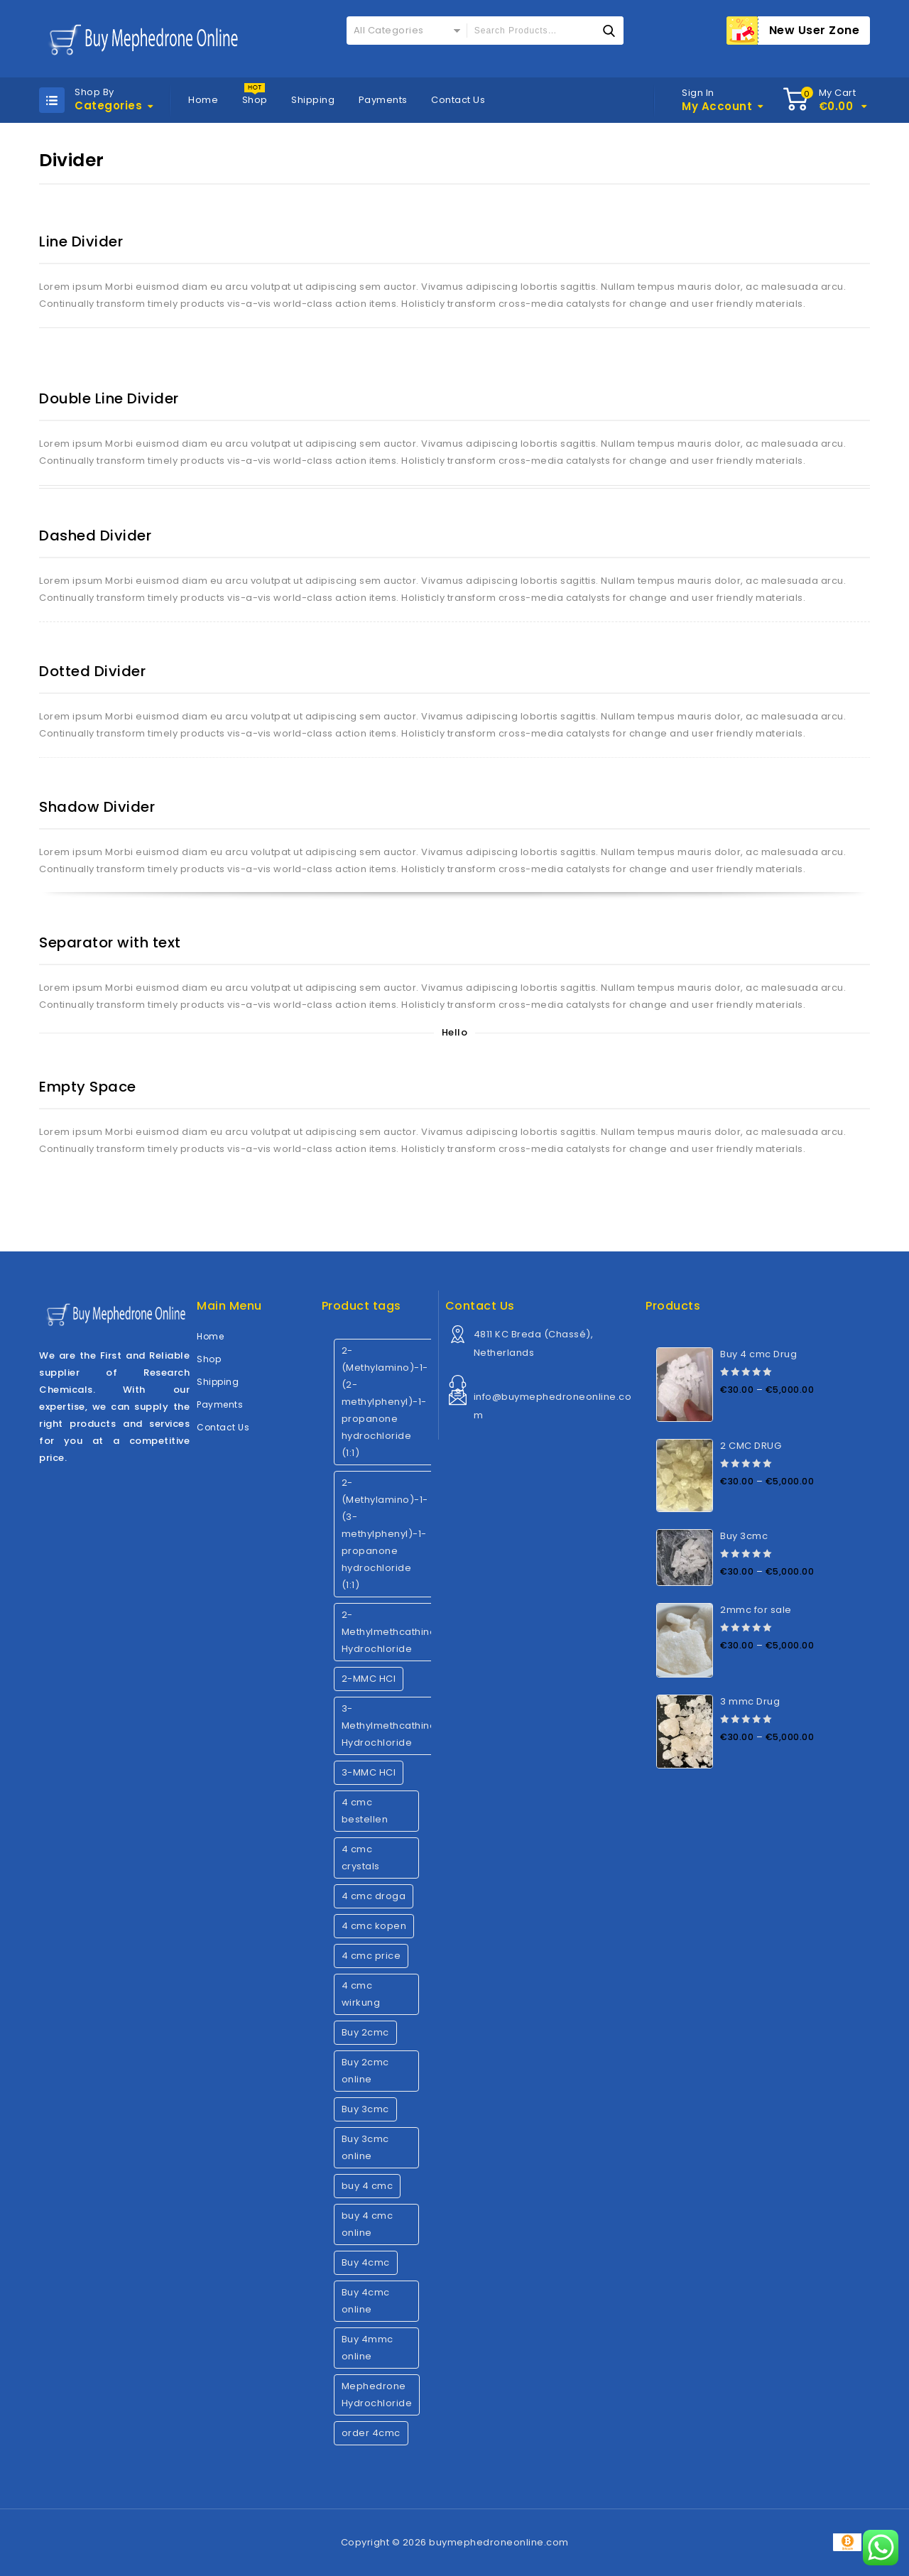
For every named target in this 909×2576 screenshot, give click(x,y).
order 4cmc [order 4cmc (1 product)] (371, 2433)
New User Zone (814, 30)
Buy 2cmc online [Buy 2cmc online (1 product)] (365, 2070)
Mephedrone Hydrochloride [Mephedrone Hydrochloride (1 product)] (377, 2394)
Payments (383, 100)
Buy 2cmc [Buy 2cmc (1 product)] (365, 2032)
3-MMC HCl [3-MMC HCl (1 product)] (369, 1772)
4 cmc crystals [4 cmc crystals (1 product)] (361, 1857)
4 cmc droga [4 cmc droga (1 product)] (374, 1896)
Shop (255, 100)
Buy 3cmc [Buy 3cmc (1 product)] (365, 2109)
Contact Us (458, 100)
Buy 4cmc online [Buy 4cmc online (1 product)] (366, 2301)
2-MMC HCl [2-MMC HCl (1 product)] (369, 1678)
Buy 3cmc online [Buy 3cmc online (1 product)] (365, 2147)
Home (203, 100)
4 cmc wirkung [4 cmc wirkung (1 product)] (361, 1994)
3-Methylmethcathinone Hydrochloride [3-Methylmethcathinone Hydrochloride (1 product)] (396, 1725)
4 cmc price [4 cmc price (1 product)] (371, 1955)
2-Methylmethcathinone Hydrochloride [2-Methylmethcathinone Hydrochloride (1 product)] (396, 1632)
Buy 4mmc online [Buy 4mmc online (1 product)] (367, 2347)
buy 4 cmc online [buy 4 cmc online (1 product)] (367, 2224)
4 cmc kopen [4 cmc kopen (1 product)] (374, 1926)
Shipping (312, 100)
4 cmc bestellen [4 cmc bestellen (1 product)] (365, 1810)
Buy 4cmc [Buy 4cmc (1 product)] (366, 2262)
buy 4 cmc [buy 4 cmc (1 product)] (367, 2185)
